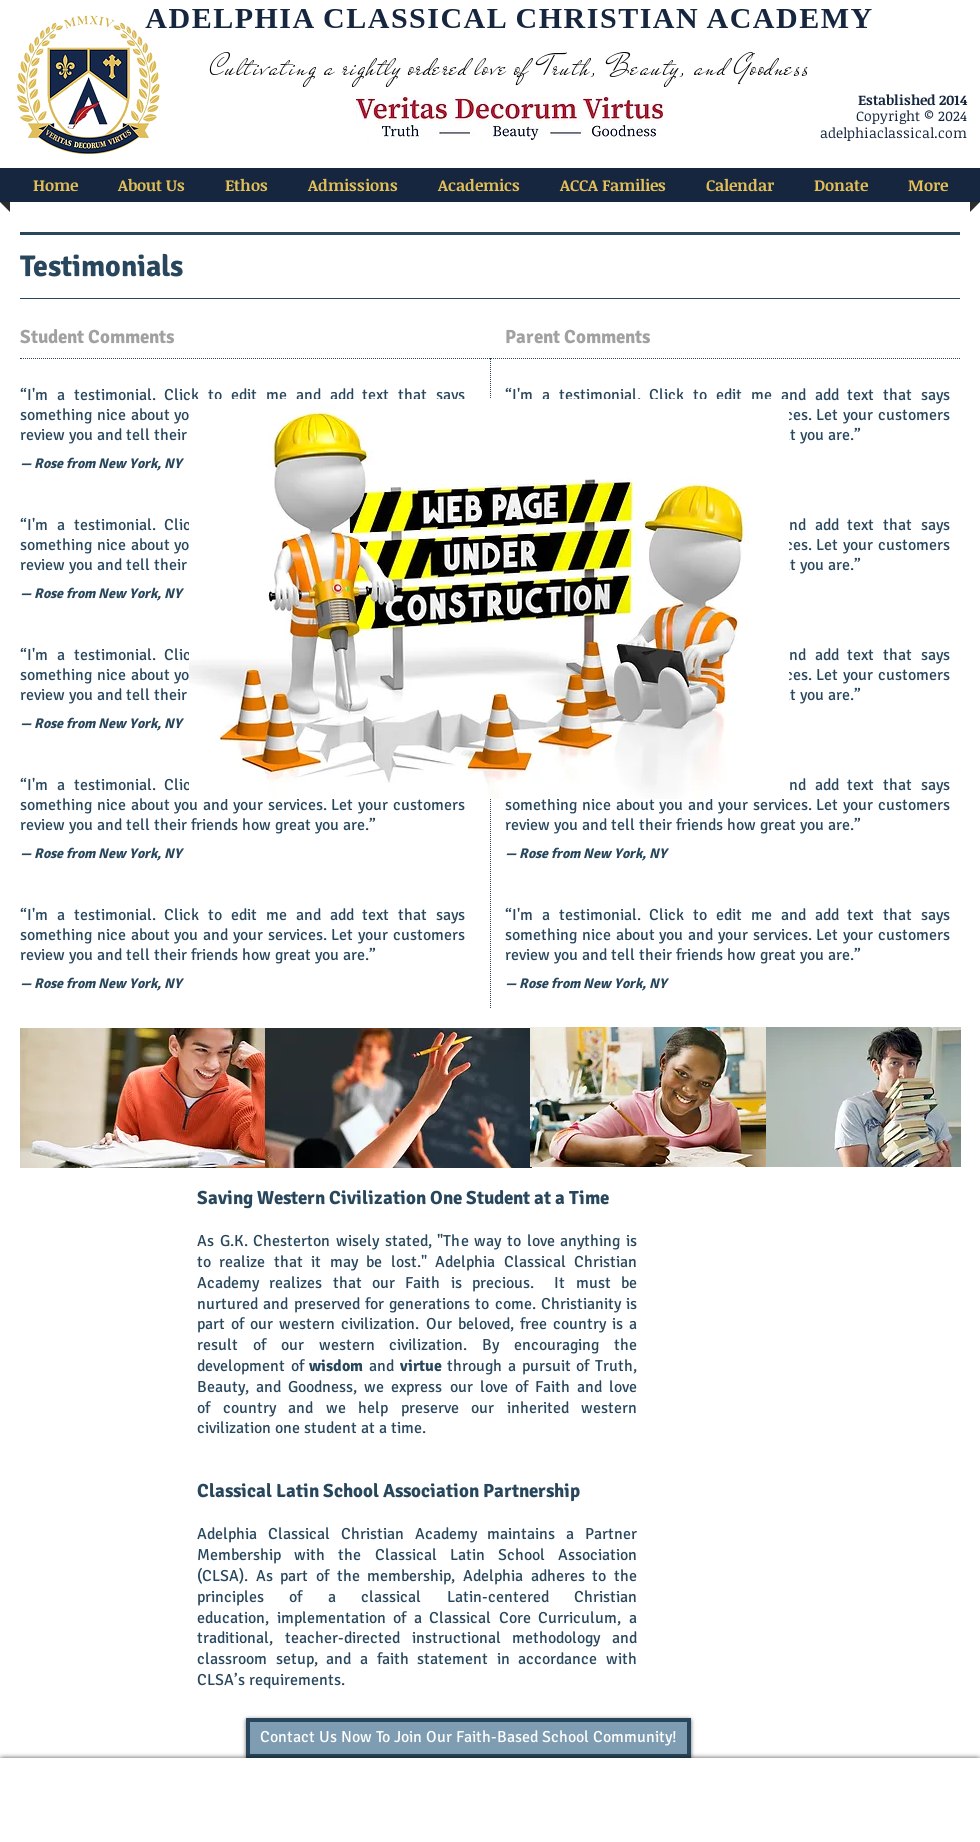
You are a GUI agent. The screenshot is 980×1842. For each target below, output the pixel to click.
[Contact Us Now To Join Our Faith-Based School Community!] (468, 1738)
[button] (151, 185)
